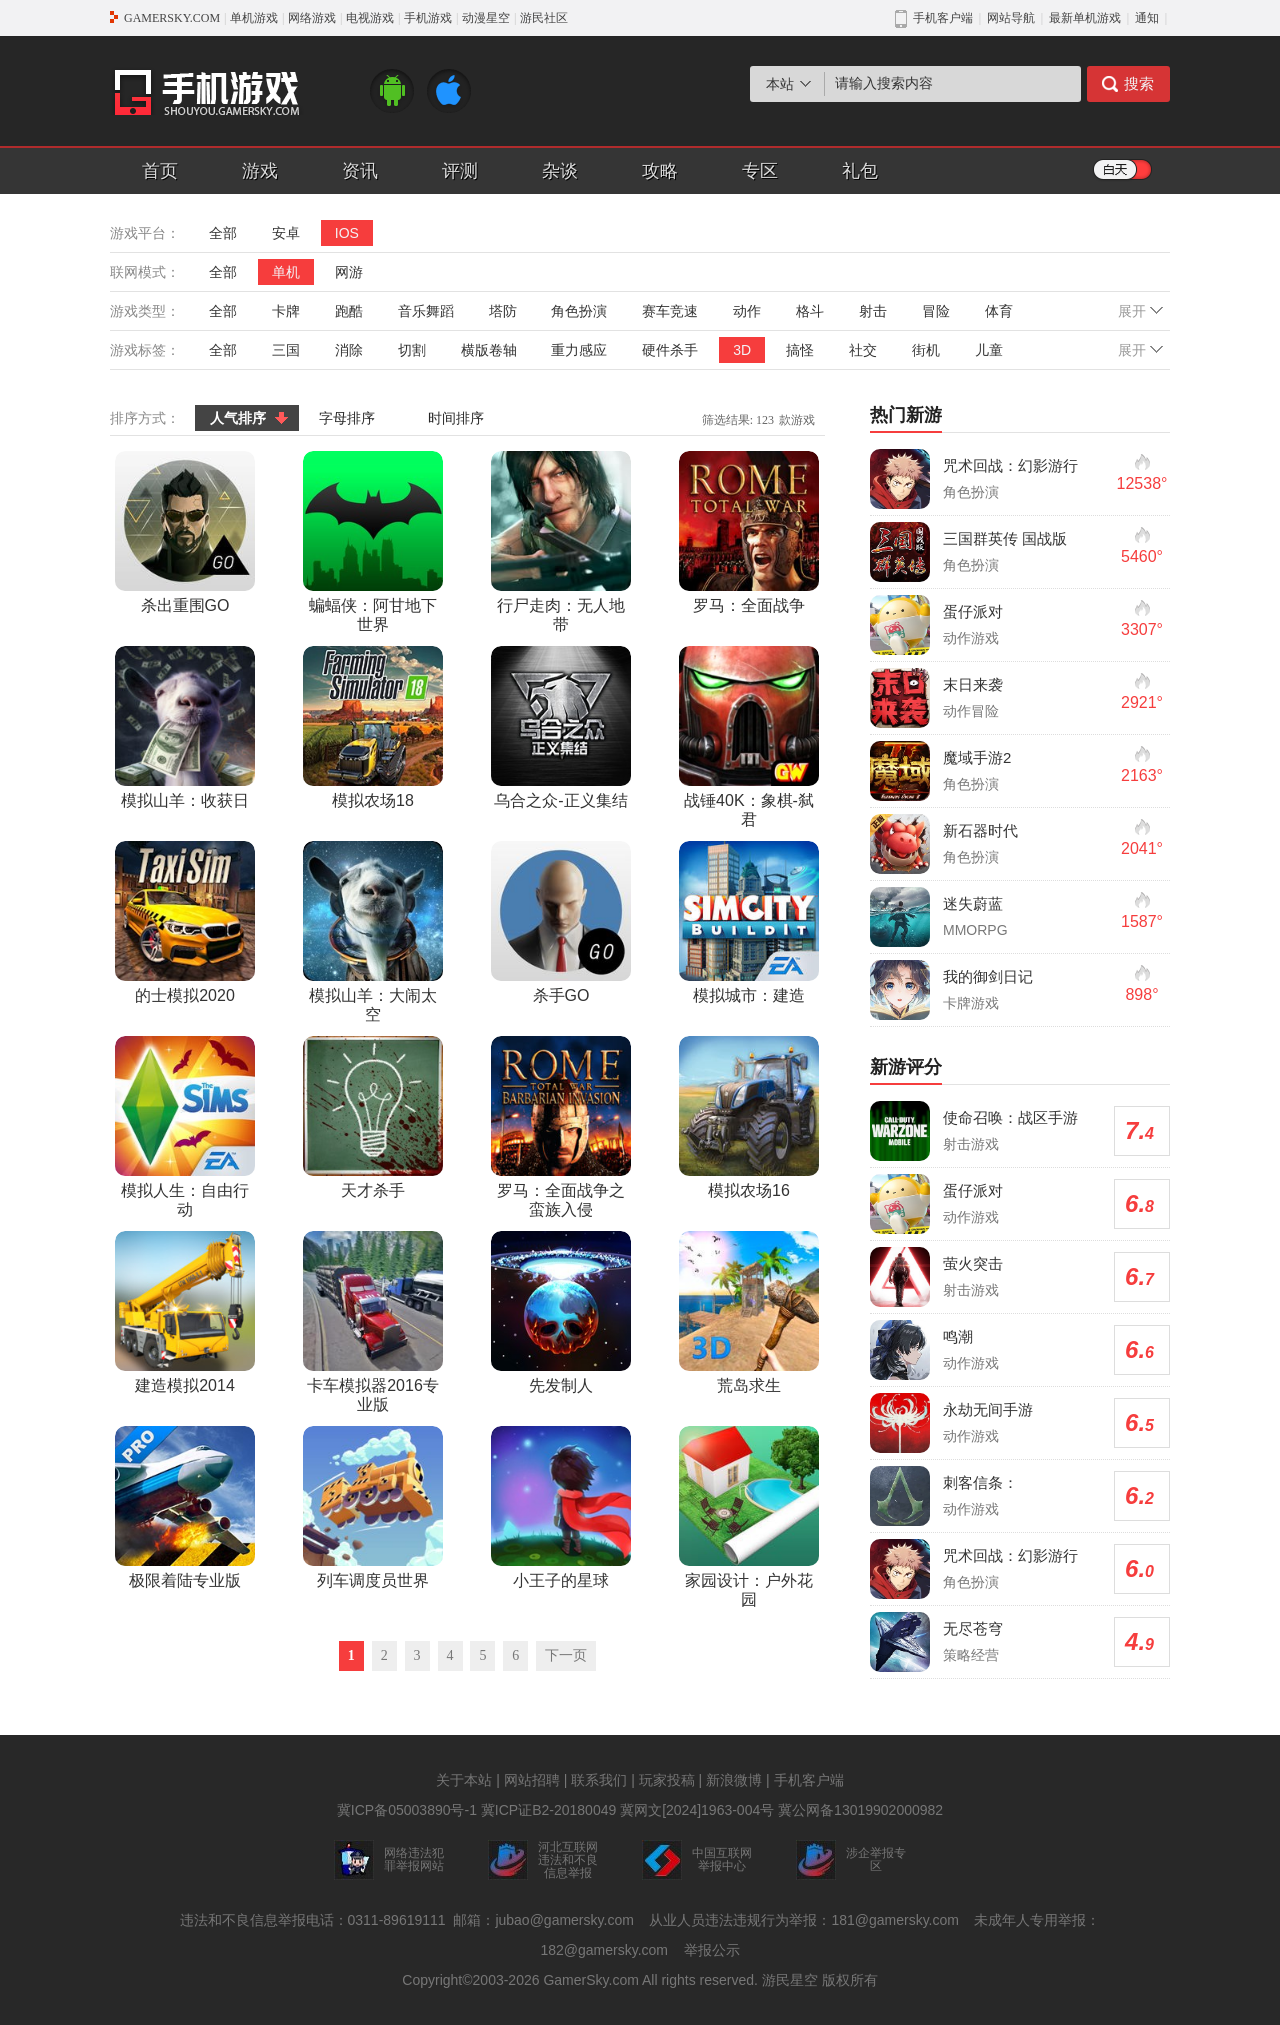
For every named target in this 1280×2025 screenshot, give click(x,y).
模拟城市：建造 (749, 922)
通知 (1147, 18)
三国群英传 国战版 (1005, 538)
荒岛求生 (749, 1312)
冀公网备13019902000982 (860, 1810)
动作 (747, 311)
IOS (347, 233)
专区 (760, 171)
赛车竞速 (670, 311)
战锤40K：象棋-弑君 (749, 737)
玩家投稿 (667, 1780)
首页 (160, 171)
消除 (349, 350)
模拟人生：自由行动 (185, 1127)
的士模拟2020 (185, 922)
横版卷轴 (489, 350)
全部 (223, 233)
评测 (460, 171)
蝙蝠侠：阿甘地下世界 (373, 542)
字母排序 (347, 418)
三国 (286, 350)
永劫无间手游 (988, 1409)
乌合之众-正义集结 (561, 727)
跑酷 (349, 311)
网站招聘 (532, 1780)
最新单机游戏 (1085, 18)
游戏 (260, 171)
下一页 (566, 1655)
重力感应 (579, 350)
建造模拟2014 (185, 1312)
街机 (926, 350)
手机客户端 (809, 1780)
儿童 (989, 350)
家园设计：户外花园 (749, 1517)
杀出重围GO (185, 532)
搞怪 (800, 350)
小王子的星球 (561, 1507)
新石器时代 (980, 830)
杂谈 (560, 171)
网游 (349, 272)
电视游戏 (370, 18)
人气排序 (238, 418)
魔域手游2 (977, 757)
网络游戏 (312, 18)
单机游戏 (254, 18)
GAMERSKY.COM (172, 18)
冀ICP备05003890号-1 (407, 1810)
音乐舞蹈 (426, 311)
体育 (999, 311)
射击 (873, 311)
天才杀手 (373, 1117)
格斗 (810, 311)
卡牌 (286, 311)
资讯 (360, 171)
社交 (863, 350)
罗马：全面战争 (749, 532)
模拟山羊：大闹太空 (373, 932)
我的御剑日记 (988, 976)
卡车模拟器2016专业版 (373, 1322)
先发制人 (561, 1312)
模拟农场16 (749, 1117)
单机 (286, 272)
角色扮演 (579, 311)
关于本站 (464, 1780)
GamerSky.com (590, 1980)
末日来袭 (973, 684)
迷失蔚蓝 (973, 903)
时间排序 (456, 418)
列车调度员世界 (373, 1507)
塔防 (503, 311)
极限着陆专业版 (185, 1507)
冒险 (936, 311)
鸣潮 (958, 1336)
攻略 (660, 171)
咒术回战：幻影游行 (1010, 465)
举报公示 (712, 1950)
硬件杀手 (670, 350)
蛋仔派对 (973, 611)
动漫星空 (486, 18)
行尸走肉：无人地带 (561, 542)
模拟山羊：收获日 (185, 727)
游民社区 (544, 18)
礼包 (860, 171)
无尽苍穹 (973, 1628)
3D (742, 350)
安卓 (286, 233)
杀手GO (561, 922)
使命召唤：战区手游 (1010, 1117)
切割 (412, 350)
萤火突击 (973, 1263)
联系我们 (599, 1780)
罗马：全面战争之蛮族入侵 (561, 1127)
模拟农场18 (373, 727)
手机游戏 (428, 18)
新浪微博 (734, 1780)
